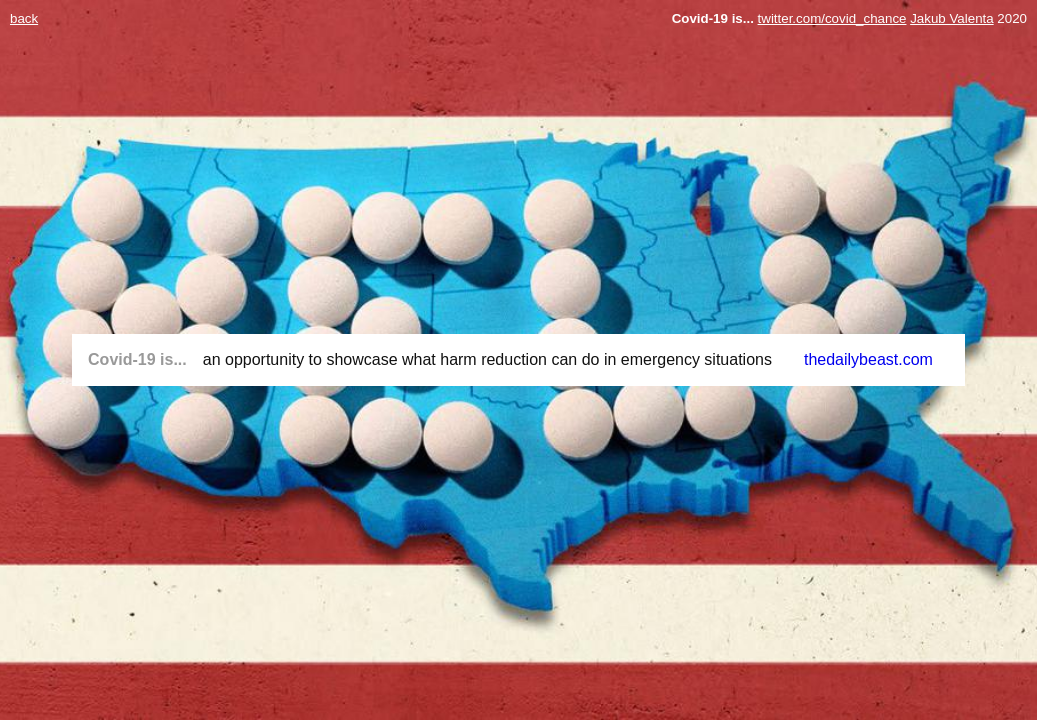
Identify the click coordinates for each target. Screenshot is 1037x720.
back (24, 18)
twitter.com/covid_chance (832, 18)
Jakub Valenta (951, 18)
